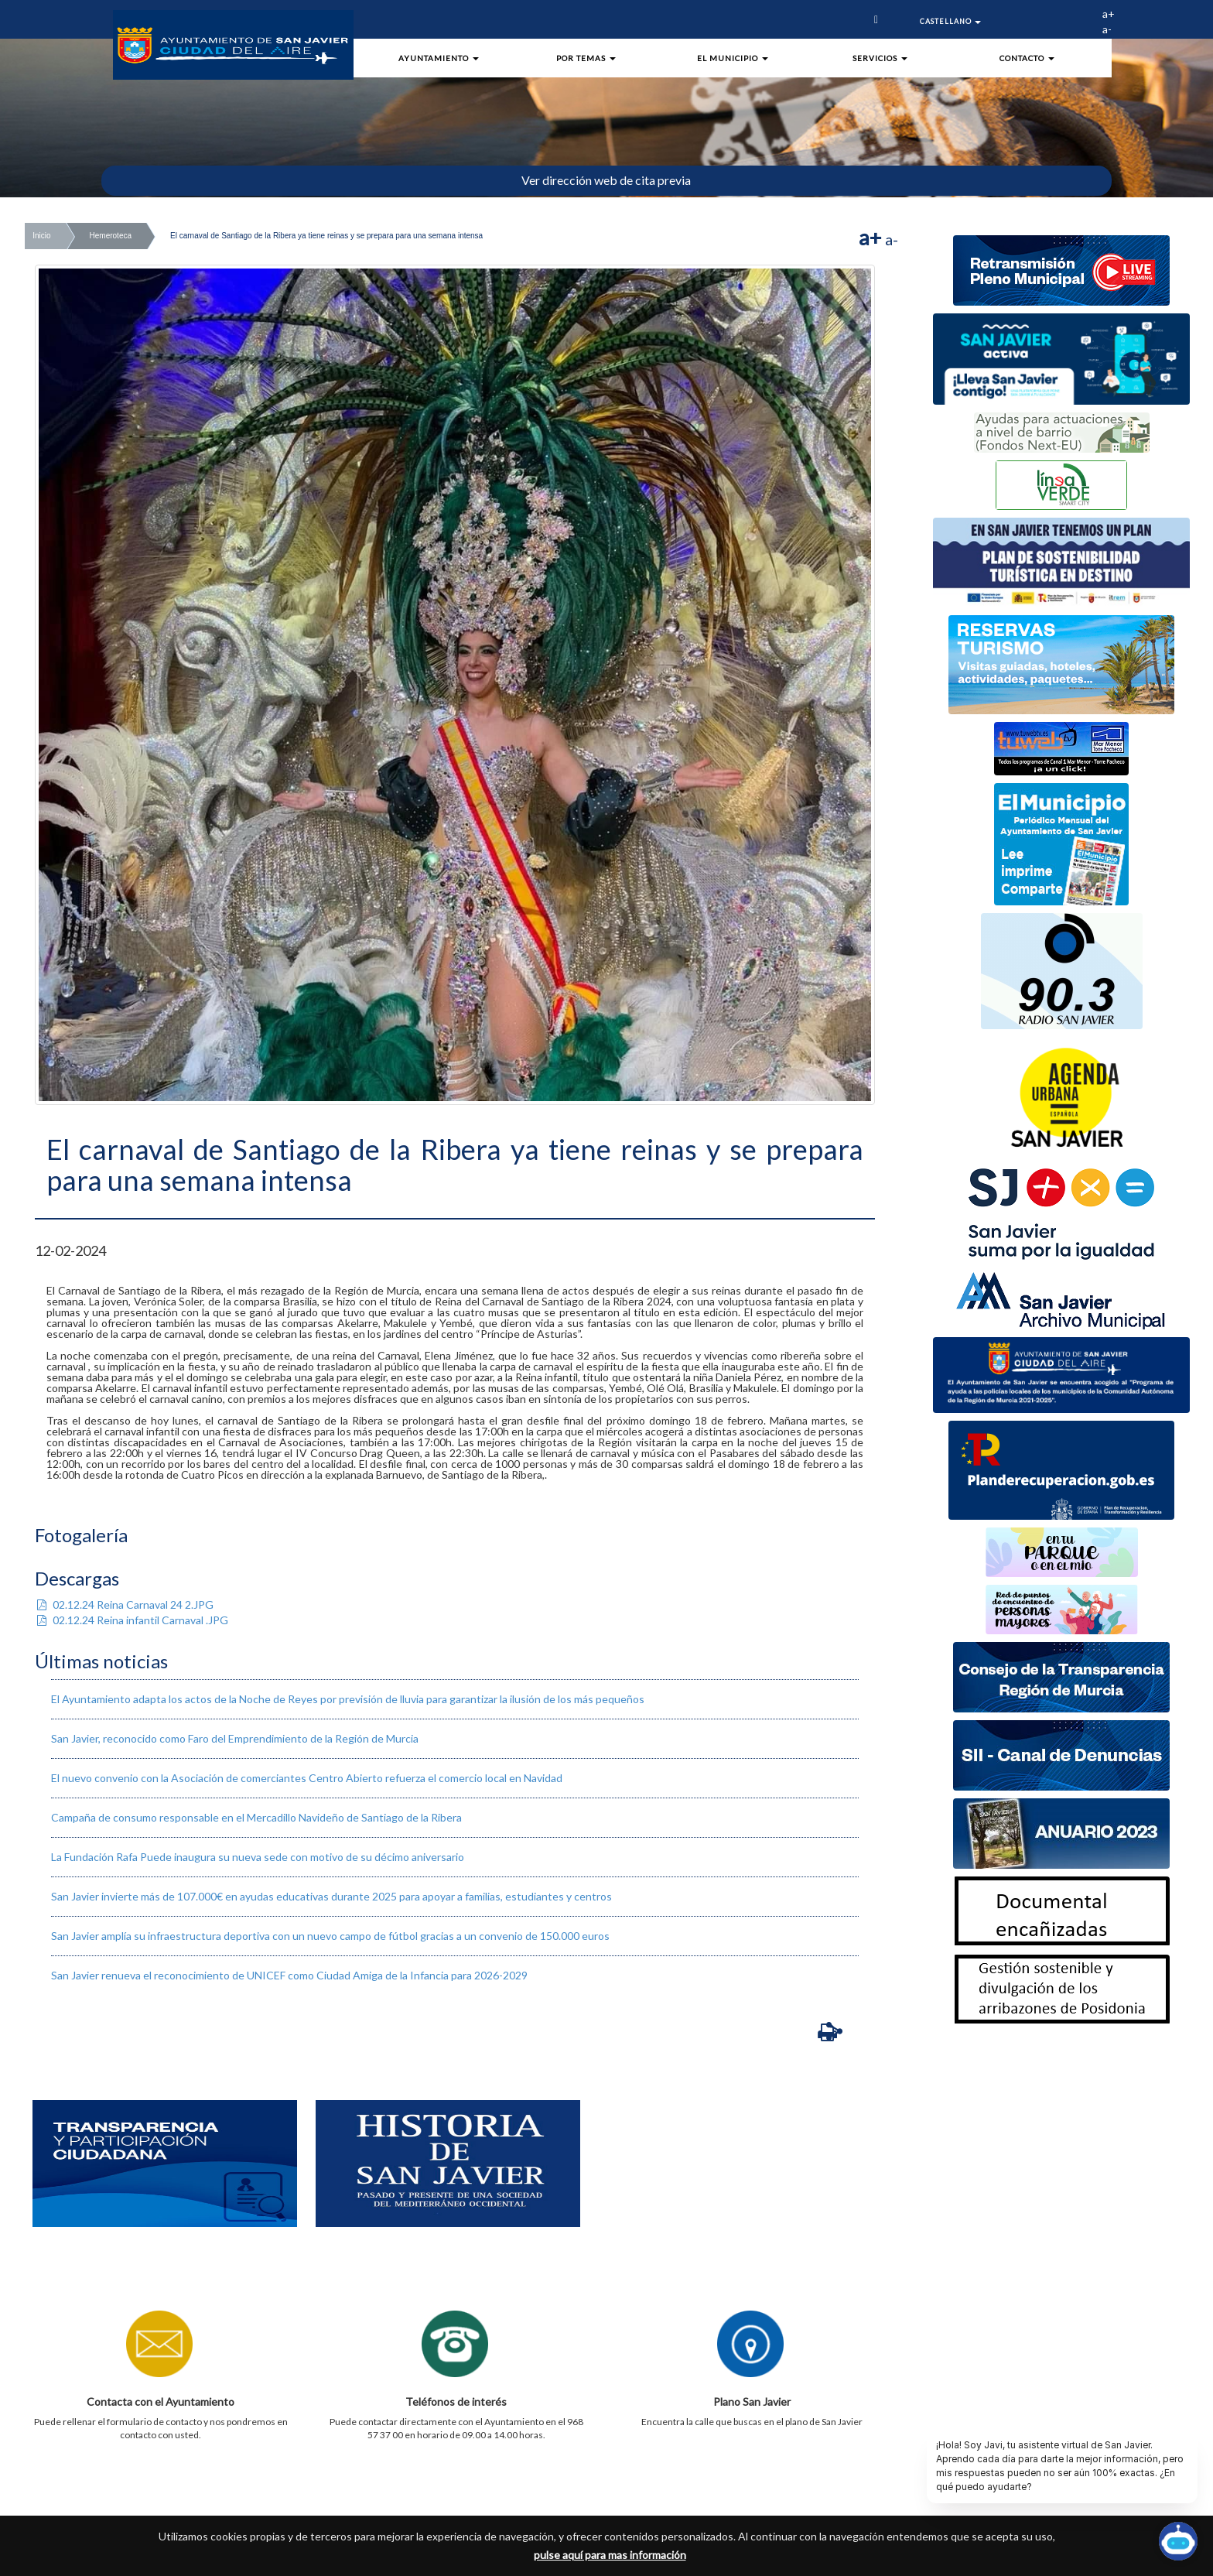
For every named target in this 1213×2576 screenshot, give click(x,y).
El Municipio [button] (732, 58)
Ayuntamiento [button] (438, 58)
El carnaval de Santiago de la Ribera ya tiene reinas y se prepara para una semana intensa (326, 235)
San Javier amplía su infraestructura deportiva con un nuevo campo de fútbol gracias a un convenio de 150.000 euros (330, 1935)
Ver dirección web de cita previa (606, 180)
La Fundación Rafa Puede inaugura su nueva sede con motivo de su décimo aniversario (257, 1856)
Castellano (950, 21)
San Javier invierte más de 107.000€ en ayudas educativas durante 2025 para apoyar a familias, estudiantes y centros (331, 1896)
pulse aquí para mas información (610, 2554)
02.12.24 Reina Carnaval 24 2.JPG (124, 1604)
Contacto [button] (1026, 58)
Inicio (41, 235)
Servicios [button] (880, 58)
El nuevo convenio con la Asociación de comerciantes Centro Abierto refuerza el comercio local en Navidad (306, 1777)
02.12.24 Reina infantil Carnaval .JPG (131, 1620)
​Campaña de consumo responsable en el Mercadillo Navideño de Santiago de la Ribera (256, 1817)
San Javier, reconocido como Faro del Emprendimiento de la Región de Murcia (235, 1738)
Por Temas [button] (586, 58)
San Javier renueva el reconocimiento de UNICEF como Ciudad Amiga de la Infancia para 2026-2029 (289, 1975)
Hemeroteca (111, 235)
